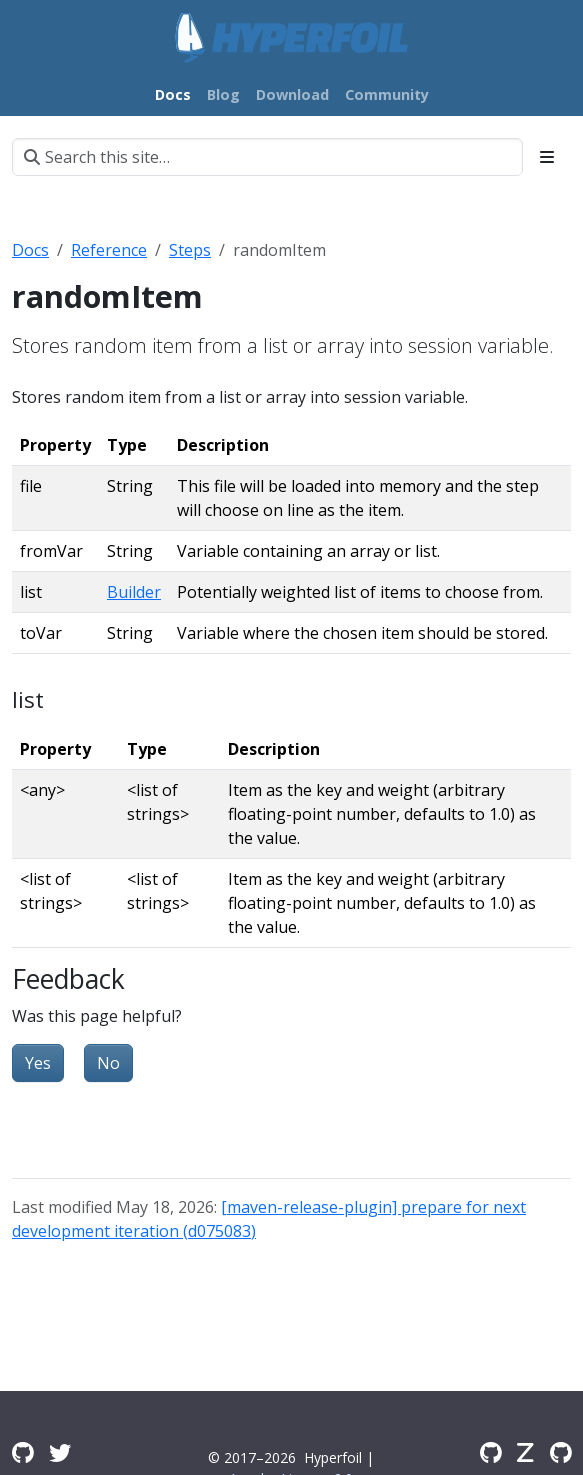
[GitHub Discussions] (22, 1452)
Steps (190, 250)
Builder (134, 592)
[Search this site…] (267, 157)
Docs (30, 250)
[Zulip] (525, 1452)
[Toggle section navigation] (547, 157)
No (108, 1063)
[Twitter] (60, 1452)
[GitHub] (490, 1452)
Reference (109, 250)
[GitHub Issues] (560, 1452)
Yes (38, 1063)
